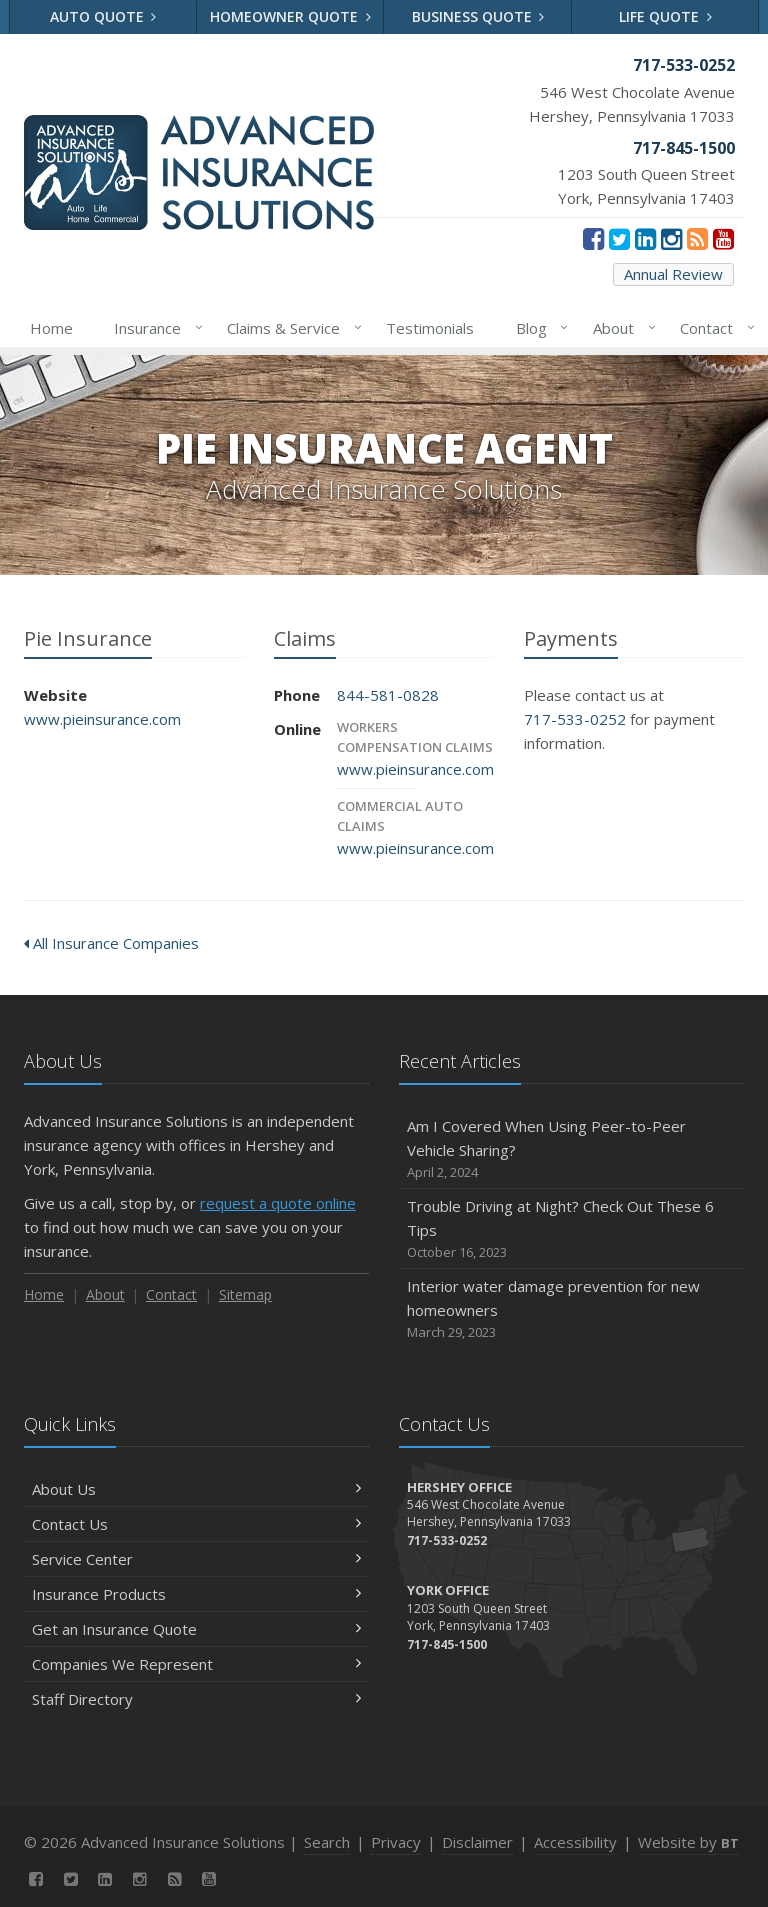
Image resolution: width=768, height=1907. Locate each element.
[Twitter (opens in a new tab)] (619, 238)
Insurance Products (196, 1594)
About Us (196, 1489)
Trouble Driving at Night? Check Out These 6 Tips (571, 1229)
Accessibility (575, 1842)
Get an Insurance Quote (196, 1629)
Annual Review (673, 274)
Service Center (196, 1559)
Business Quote (478, 16)
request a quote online (278, 1203)
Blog (538, 328)
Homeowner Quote (290, 16)
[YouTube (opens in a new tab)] (723, 238)
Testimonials (430, 328)
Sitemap (245, 1294)
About (620, 328)
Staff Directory (196, 1699)
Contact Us (196, 1524)
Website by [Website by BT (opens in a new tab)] (688, 1842)
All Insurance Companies (111, 943)
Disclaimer (477, 1842)
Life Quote (665, 16)
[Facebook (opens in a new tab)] (593, 238)
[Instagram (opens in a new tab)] (671, 238)
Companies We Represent (196, 1664)
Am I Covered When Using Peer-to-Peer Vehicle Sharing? (571, 1149)
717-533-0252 (575, 719)
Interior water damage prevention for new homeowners (571, 1309)
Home (51, 328)
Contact (713, 328)
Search (327, 1842)
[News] (697, 238)
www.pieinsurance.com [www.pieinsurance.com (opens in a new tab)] (102, 719)
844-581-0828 (388, 695)
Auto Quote (103, 16)
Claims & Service (290, 328)
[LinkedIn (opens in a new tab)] (645, 238)
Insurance (154, 328)
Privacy (396, 1842)
